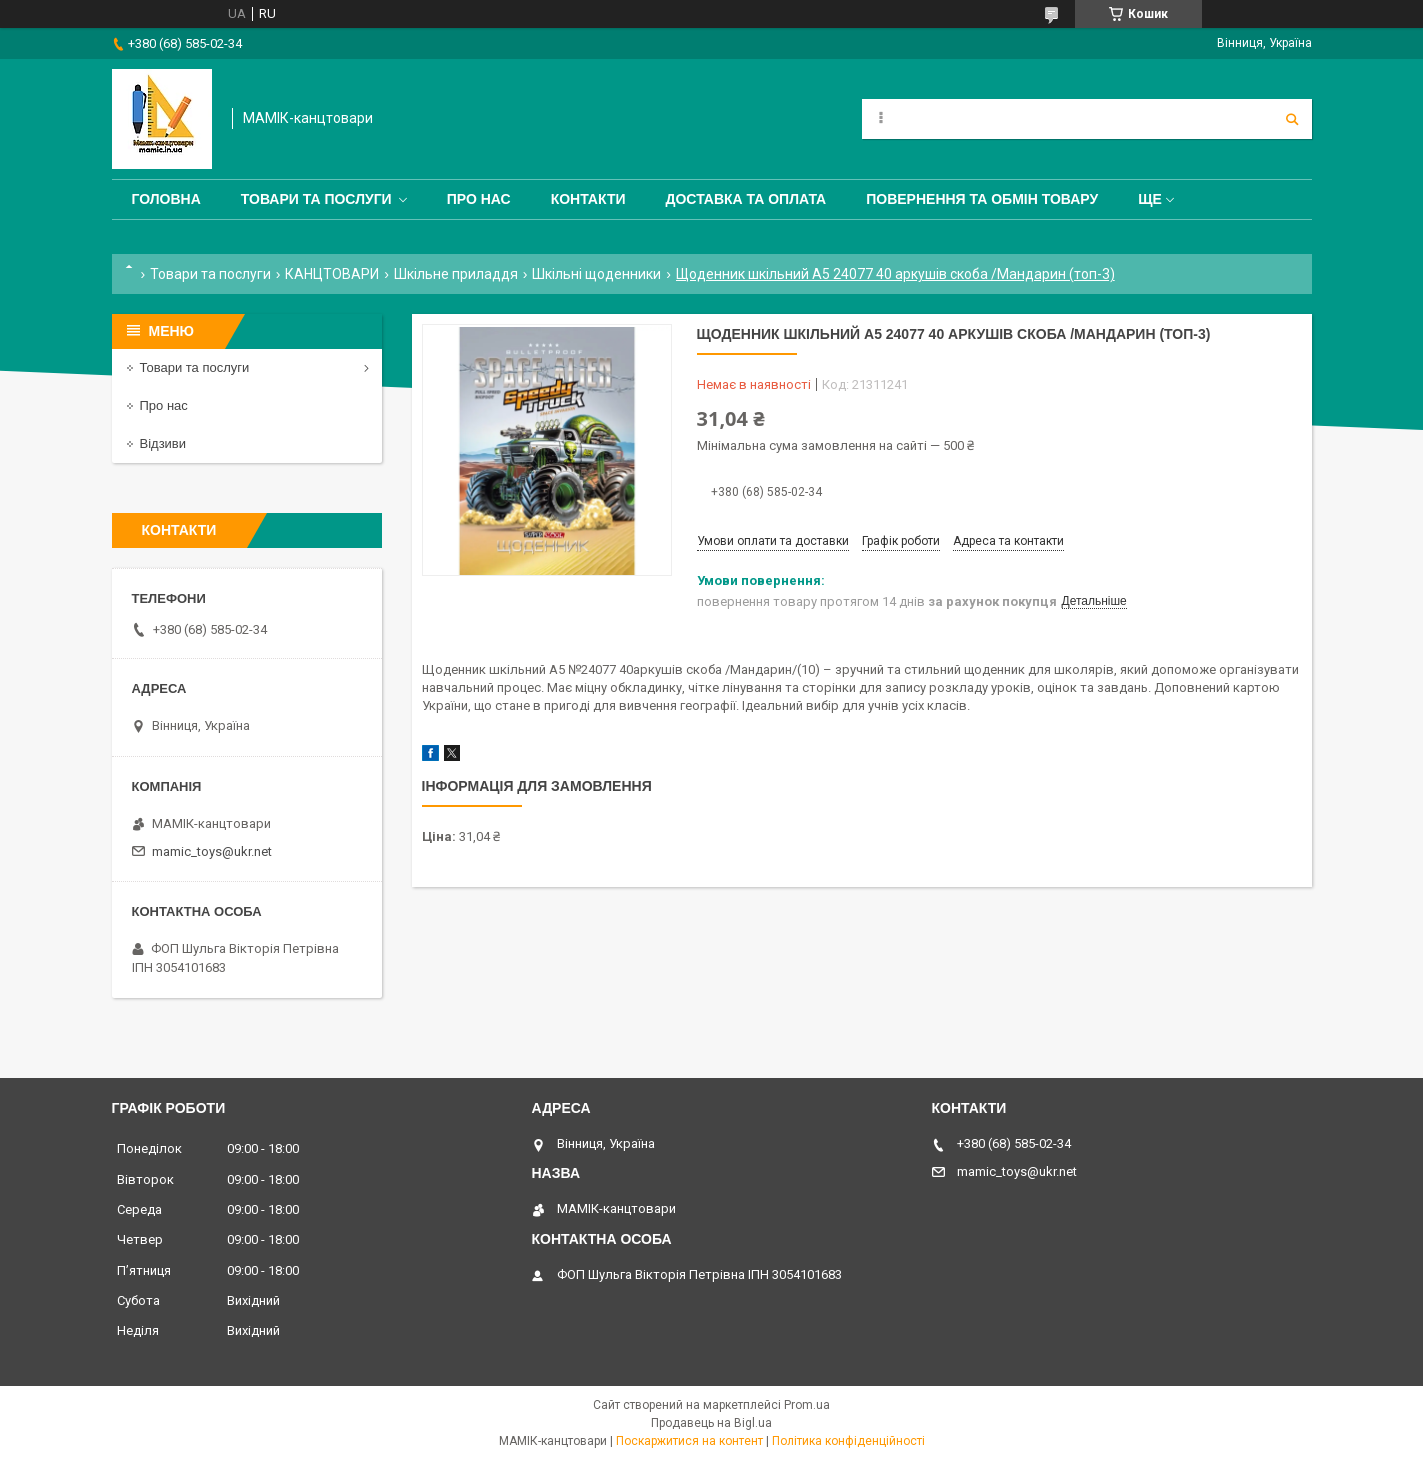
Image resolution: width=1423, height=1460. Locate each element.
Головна (166, 199)
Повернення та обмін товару (982, 199)
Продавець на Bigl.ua (711, 1423)
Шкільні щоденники (596, 274)
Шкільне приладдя (456, 274)
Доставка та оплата (746, 199)
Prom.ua (807, 1405)
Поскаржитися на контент (689, 1441)
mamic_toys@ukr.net (212, 851)
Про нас (479, 199)
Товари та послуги (316, 199)
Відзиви (163, 443)
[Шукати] (1292, 119)
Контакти (588, 199)
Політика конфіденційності (848, 1441)
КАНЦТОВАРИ (332, 274)
